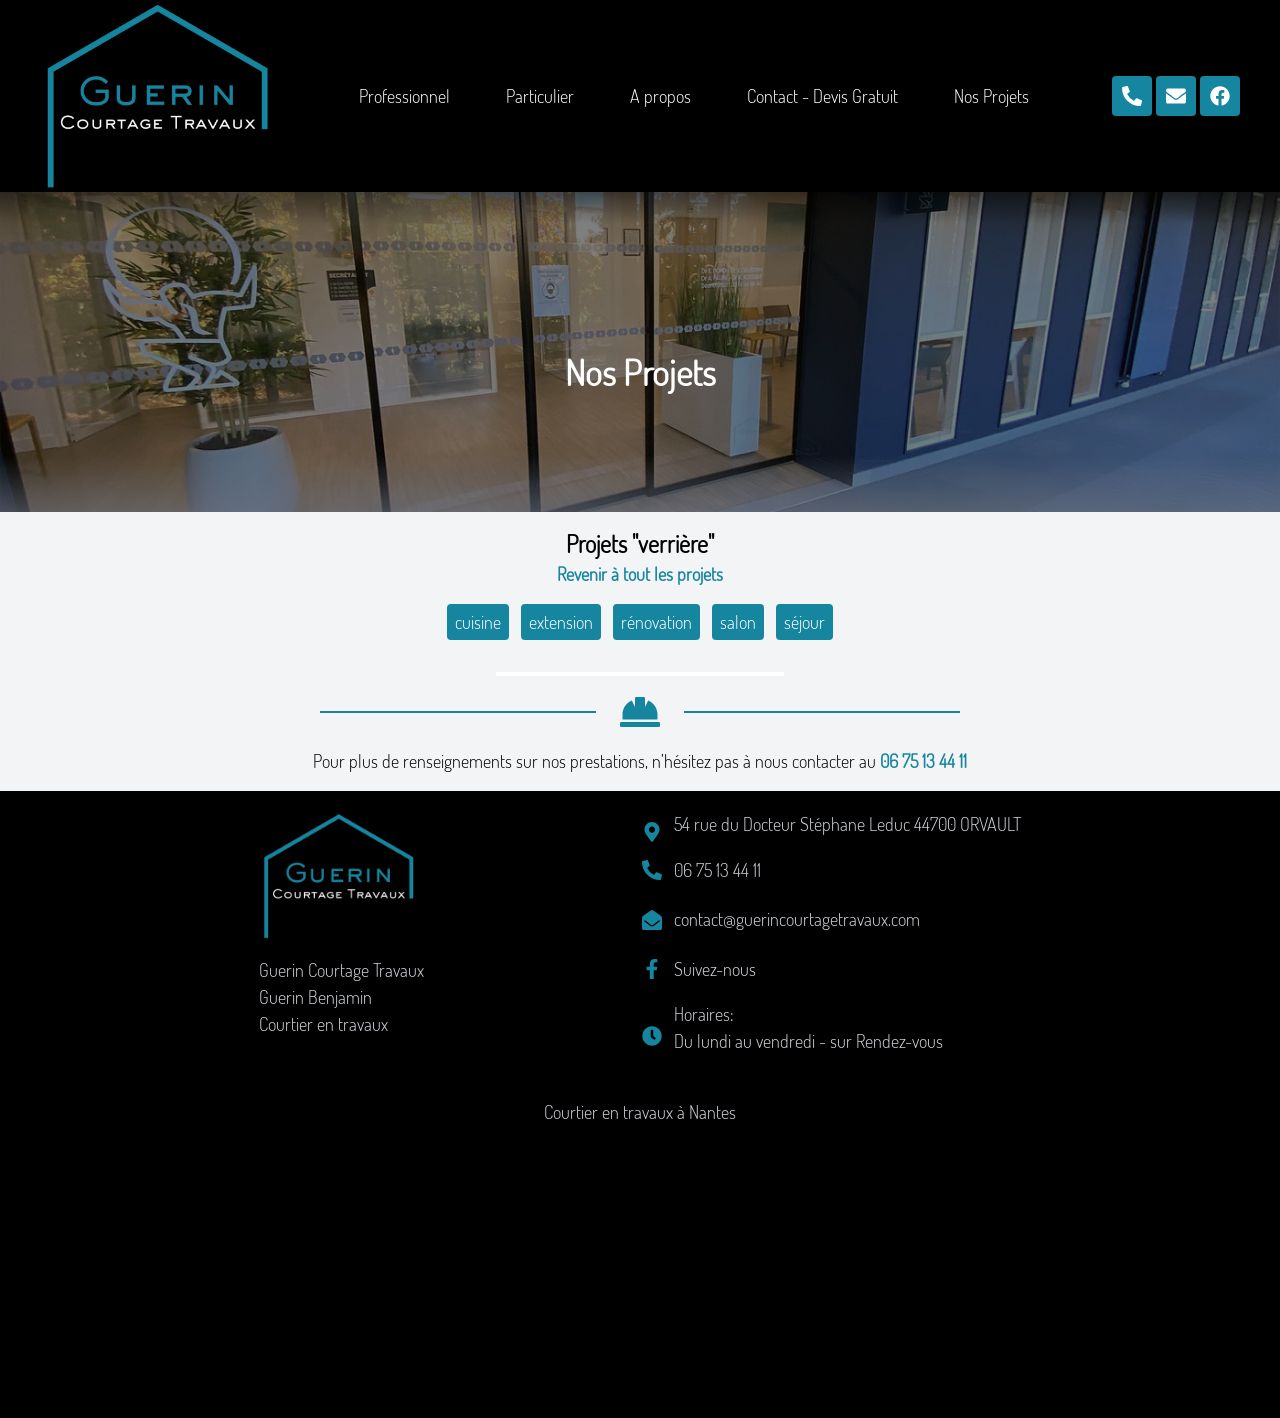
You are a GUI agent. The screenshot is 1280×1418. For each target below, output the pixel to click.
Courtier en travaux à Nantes (640, 1396)
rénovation (656, 622)
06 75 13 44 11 (923, 1045)
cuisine (478, 622)
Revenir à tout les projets (640, 574)
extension (561, 622)
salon (738, 622)
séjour (804, 622)
